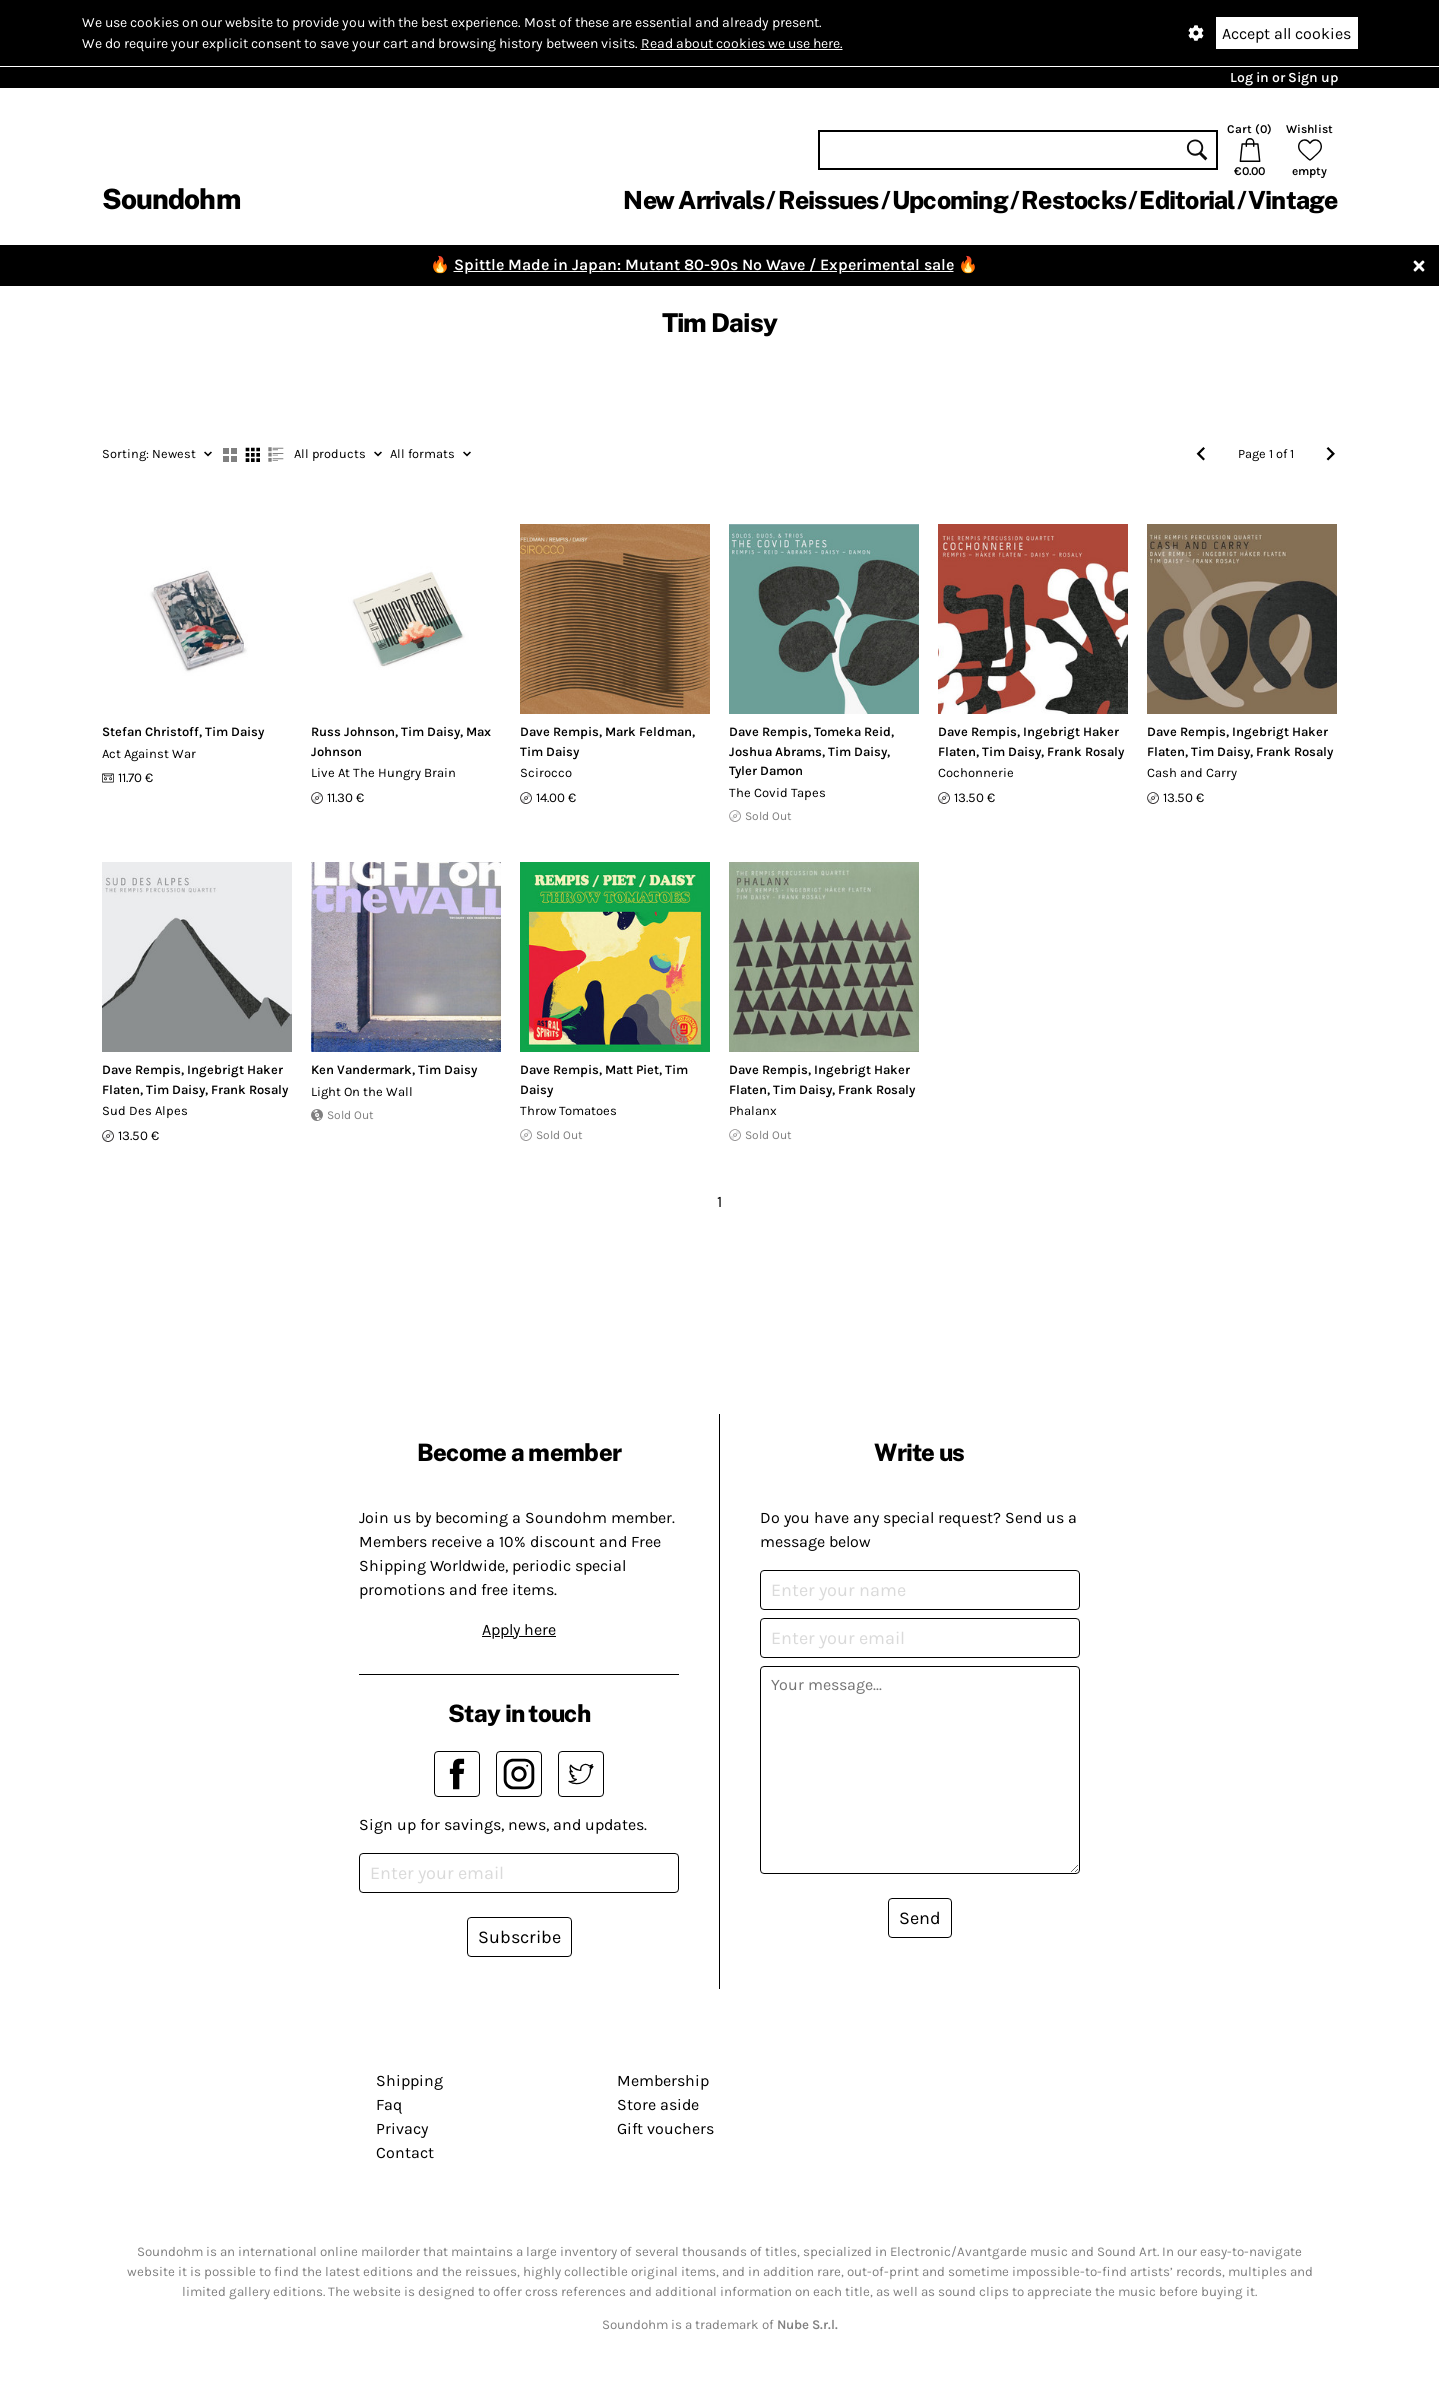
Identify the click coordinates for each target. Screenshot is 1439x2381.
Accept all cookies (1286, 33)
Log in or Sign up (1284, 77)
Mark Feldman (648, 731)
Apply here (519, 1629)
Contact (405, 2152)
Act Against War (149, 753)
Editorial (1186, 200)
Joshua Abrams (775, 751)
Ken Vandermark (361, 1069)
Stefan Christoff (150, 731)
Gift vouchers (665, 2128)
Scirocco (546, 772)
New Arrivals (693, 200)
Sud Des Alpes (145, 1110)
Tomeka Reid (852, 731)
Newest (157, 453)
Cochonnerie (976, 772)
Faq (389, 2104)
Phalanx (753, 1110)
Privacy (402, 2128)
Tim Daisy (234, 731)
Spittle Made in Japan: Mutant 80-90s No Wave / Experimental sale (704, 264)
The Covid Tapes (777, 792)
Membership (663, 2080)
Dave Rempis (559, 731)
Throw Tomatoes (568, 1110)
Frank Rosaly (1085, 751)
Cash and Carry (1192, 772)
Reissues (828, 200)
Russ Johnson (353, 731)
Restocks (1073, 200)
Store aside (658, 2104)
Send (920, 1918)
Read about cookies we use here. (742, 43)
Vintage (1293, 200)
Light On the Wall (362, 1091)
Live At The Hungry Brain (383, 772)
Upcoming (950, 200)
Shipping (409, 2080)
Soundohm (171, 198)
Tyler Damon (766, 770)
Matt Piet (632, 1069)
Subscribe (519, 1937)
